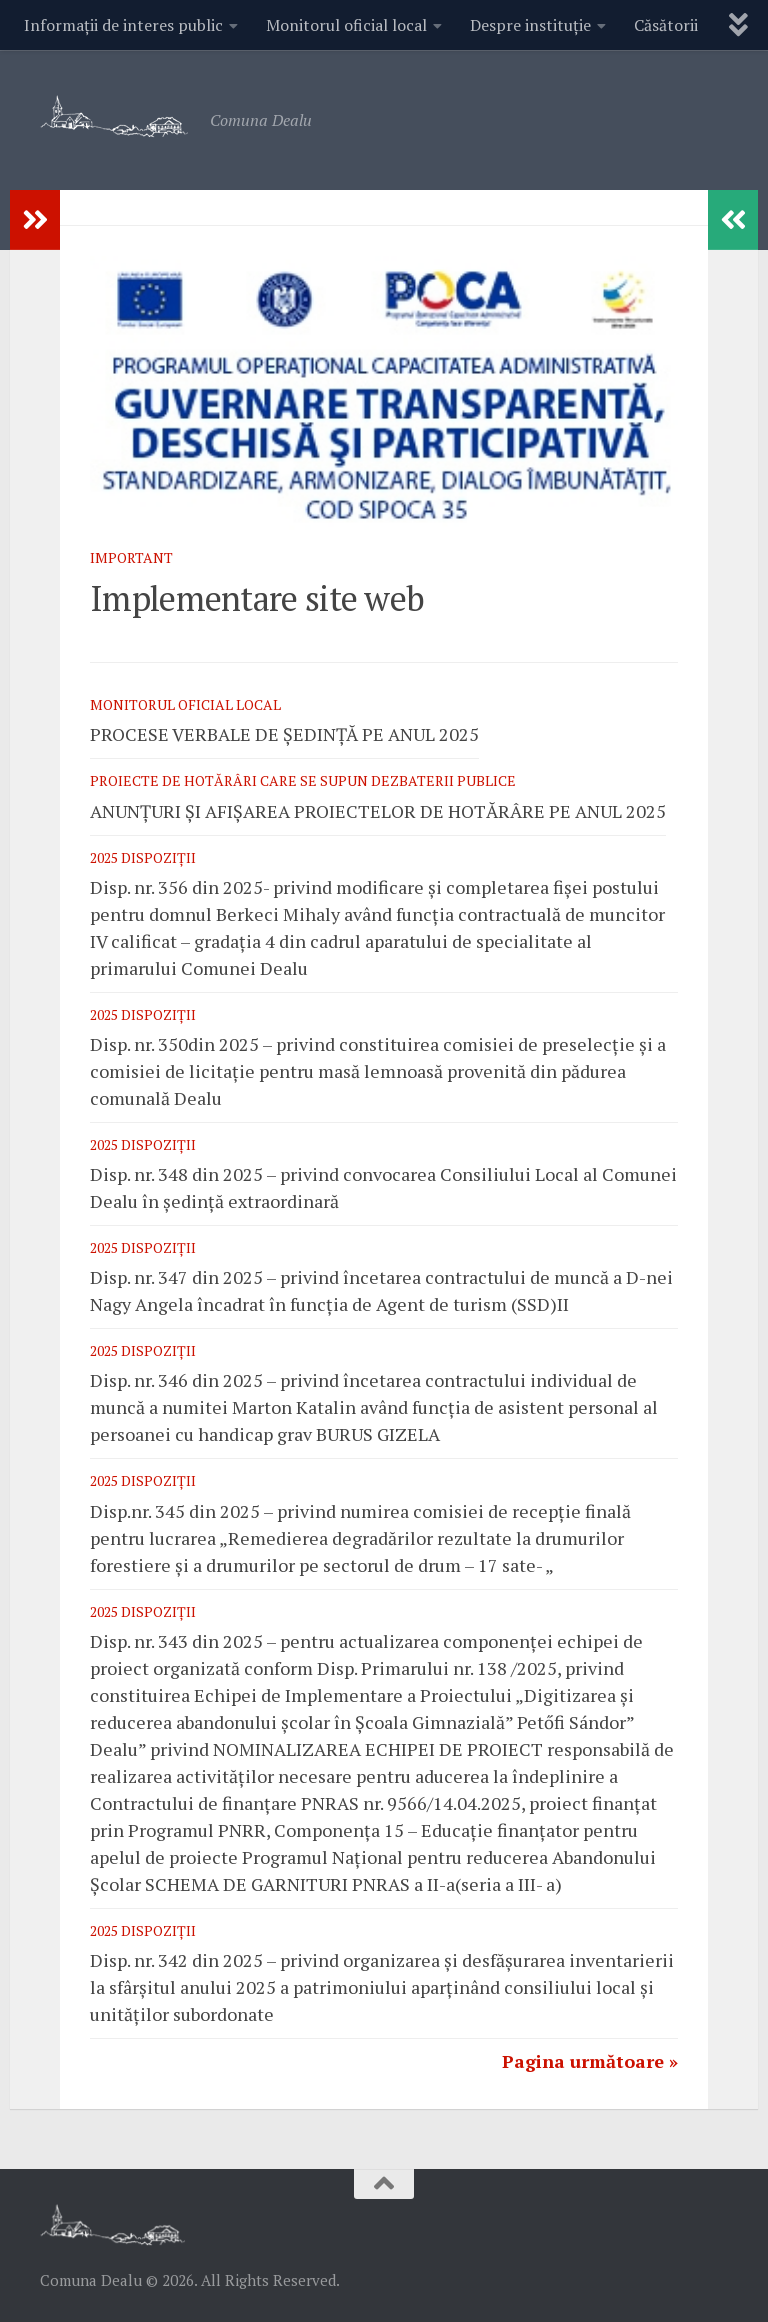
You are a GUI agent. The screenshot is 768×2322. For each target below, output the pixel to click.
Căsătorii (666, 25)
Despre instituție (530, 25)
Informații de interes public (123, 25)
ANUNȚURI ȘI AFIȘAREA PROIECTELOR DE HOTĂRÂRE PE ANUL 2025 (378, 811)
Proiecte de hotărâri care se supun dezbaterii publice (303, 780)
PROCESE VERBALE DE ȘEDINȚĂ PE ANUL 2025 (284, 734)
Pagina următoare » (590, 2061)
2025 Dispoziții (143, 857)
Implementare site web (257, 598)
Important (131, 557)
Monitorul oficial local (346, 25)
